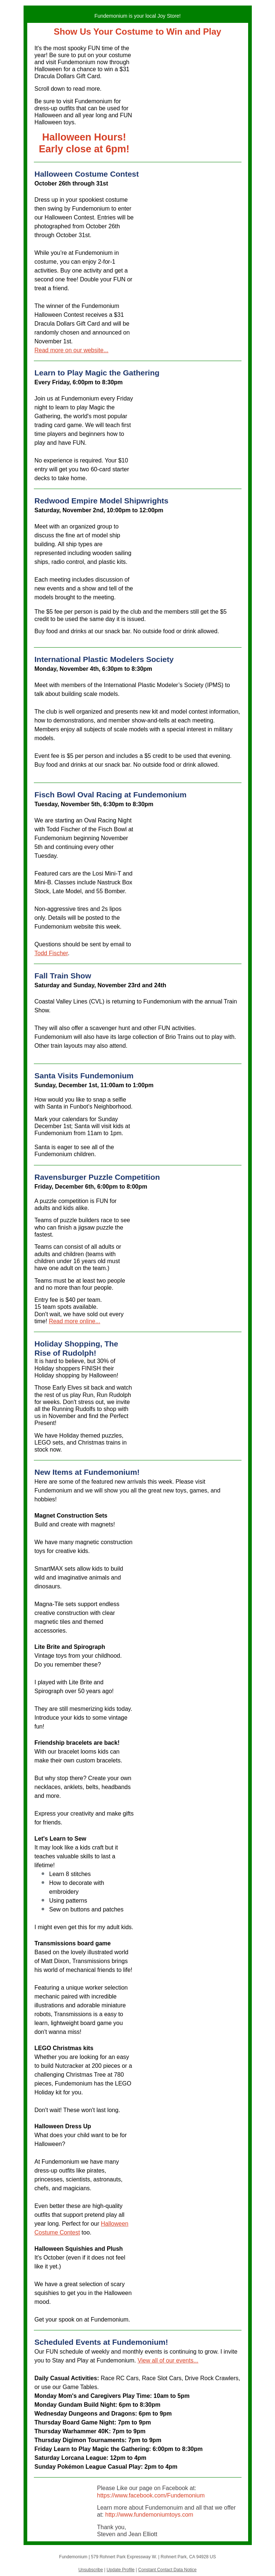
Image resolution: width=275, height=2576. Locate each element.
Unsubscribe (90, 2569)
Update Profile (120, 2569)
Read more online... (75, 1321)
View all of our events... (168, 2360)
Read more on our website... (72, 350)
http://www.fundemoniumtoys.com (149, 2514)
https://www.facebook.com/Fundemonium (151, 2495)
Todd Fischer (51, 953)
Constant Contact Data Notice (167, 2569)
